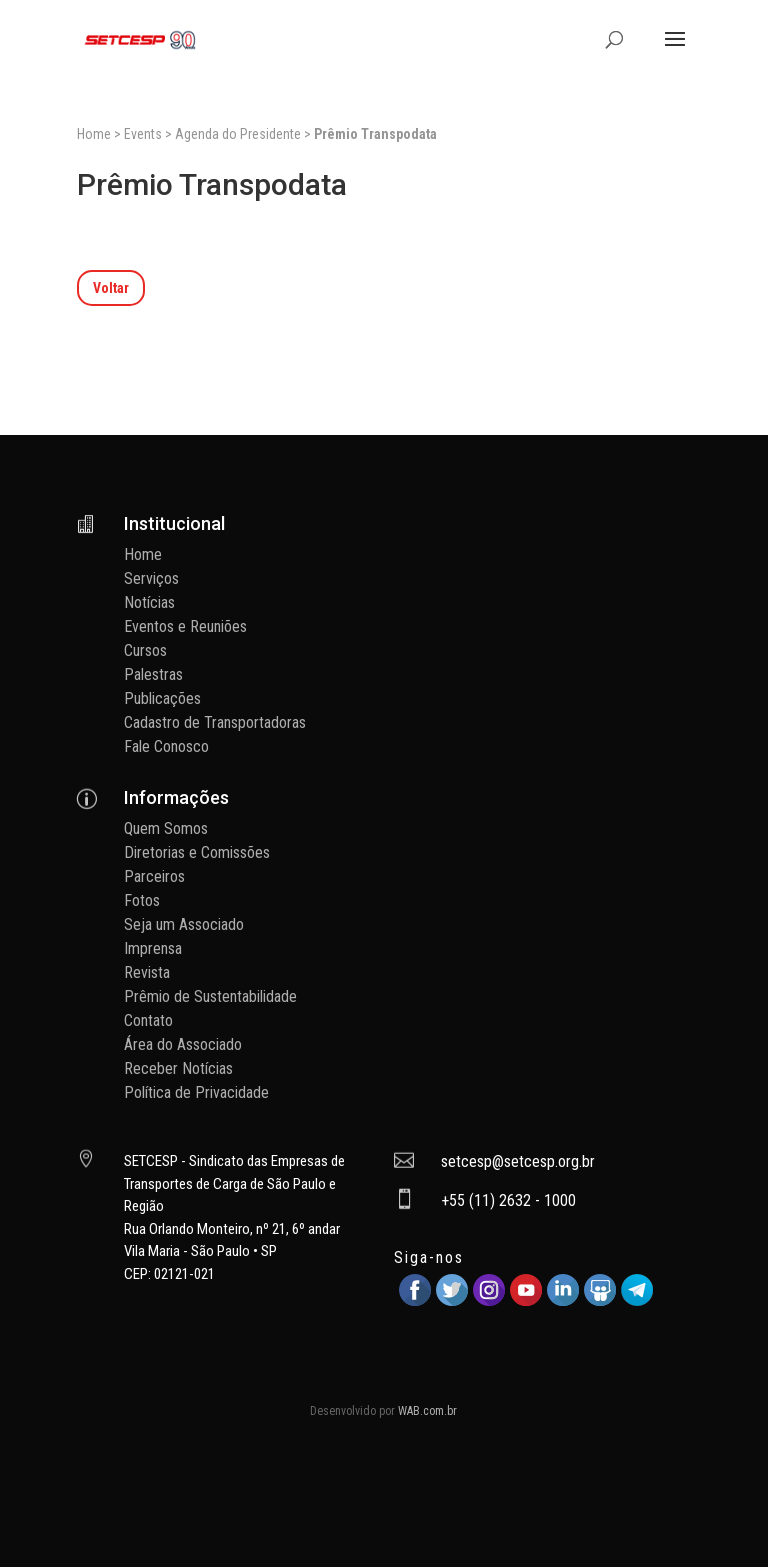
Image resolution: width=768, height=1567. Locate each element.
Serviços (151, 578)
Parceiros (154, 876)
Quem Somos (166, 828)
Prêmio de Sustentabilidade (210, 996)
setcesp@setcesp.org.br (518, 1161)
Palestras (153, 674)
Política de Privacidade (196, 1092)
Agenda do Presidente (238, 134)
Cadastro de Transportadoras (215, 722)
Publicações (162, 698)
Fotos (142, 900)
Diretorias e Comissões (197, 852)
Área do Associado (183, 1044)
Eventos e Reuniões (185, 626)
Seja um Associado (184, 924)
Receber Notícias (178, 1068)
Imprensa (153, 948)
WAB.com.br (427, 1411)
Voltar (111, 288)
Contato (148, 1020)
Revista (147, 972)
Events (143, 134)
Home (94, 134)
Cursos (145, 650)
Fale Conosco (166, 746)
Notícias (149, 602)
